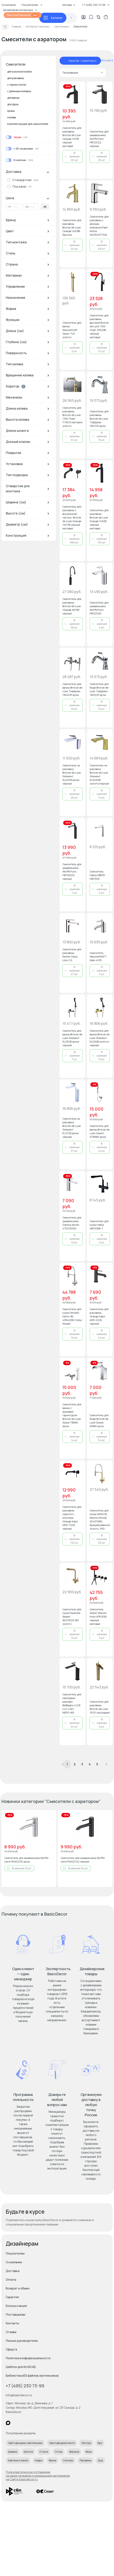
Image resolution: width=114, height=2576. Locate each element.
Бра (100, 2443)
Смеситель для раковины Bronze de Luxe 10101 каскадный (100, 1707)
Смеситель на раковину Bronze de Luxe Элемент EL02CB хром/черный (71, 774)
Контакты (12, 2323)
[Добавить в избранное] (79, 87)
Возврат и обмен (17, 2288)
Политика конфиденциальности (28, 2358)
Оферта (11, 2349)
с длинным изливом (19, 91)
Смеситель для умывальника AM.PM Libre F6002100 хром (26, 1859)
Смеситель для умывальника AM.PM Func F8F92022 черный (71, 871)
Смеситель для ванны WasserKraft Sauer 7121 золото (71, 330)
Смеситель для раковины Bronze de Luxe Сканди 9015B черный (71, 606)
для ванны (13, 97)
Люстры (86, 2443)
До (27, 206)
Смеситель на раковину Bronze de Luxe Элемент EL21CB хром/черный (71, 1128)
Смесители (15, 64)
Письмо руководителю (22, 2341)
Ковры (38, 2460)
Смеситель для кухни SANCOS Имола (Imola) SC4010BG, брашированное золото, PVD (100, 1519)
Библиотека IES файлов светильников (32, 2376)
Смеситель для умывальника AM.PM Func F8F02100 (99, 608)
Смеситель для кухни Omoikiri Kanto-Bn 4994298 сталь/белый (72, 1316)
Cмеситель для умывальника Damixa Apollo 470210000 (71, 1223)
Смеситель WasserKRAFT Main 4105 (98, 956)
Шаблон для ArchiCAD (21, 2367)
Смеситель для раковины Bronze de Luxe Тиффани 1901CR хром (99, 419)
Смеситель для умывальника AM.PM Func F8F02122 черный (99, 139)
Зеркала (74, 2451)
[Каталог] (52, 18)
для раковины (15, 78)
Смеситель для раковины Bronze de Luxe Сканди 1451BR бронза (71, 227)
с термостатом (16, 84)
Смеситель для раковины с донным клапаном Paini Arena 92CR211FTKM (99, 225)
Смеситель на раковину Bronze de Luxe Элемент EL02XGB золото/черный (99, 774)
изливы (11, 117)
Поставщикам (15, 2314)
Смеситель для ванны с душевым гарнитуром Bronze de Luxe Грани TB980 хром (71, 1415)
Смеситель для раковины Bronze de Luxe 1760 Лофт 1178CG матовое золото (72, 417)
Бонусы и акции (16, 2306)
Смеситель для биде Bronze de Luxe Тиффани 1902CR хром (99, 689)
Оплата (11, 2280)
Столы (58, 2451)
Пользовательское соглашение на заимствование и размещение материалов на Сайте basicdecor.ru (38, 2475)
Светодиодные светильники (25, 2443)
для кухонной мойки (19, 71)
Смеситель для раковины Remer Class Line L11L (71, 955)
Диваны (12, 2451)
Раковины (85, 2460)
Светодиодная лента (62, 2443)
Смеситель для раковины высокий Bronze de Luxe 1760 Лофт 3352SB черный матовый (99, 326)
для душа (12, 104)
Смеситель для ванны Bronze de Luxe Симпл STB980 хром (100, 1131)
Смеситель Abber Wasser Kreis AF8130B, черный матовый (98, 1617)
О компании (14, 2262)
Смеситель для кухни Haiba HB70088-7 (99, 1224)
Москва (68, 5)
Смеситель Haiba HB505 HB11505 (97, 875)
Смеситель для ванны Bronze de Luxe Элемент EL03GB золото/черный (100, 1038)
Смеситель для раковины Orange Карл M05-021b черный (99, 1316)
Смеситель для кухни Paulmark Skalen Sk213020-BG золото (71, 1617)
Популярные (83, 72)
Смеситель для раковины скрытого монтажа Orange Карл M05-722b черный (71, 1517)
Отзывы (11, 2332)
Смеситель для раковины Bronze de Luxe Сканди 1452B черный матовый (99, 519)
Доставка (12, 2271)
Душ (100, 2460)
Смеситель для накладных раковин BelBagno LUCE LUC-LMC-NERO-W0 (71, 1703)
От (9, 206)
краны (11, 110)
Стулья (43, 2451)
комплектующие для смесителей (27, 124)
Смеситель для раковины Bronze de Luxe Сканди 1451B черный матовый (71, 137)
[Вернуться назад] (5, 26)
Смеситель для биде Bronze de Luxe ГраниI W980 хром (99, 1420)
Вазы (89, 2451)
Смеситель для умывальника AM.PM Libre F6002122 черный (83, 1859)
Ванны (52, 2460)
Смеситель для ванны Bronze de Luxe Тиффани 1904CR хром (72, 689)
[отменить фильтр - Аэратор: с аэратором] (65, 61)
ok (44, 206)
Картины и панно (18, 2460)
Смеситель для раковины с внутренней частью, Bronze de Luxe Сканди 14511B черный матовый (71, 517)
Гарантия (12, 2297)
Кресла (28, 2451)
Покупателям (15, 2253)
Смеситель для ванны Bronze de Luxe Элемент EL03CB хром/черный (72, 1038)
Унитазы (68, 2460)
